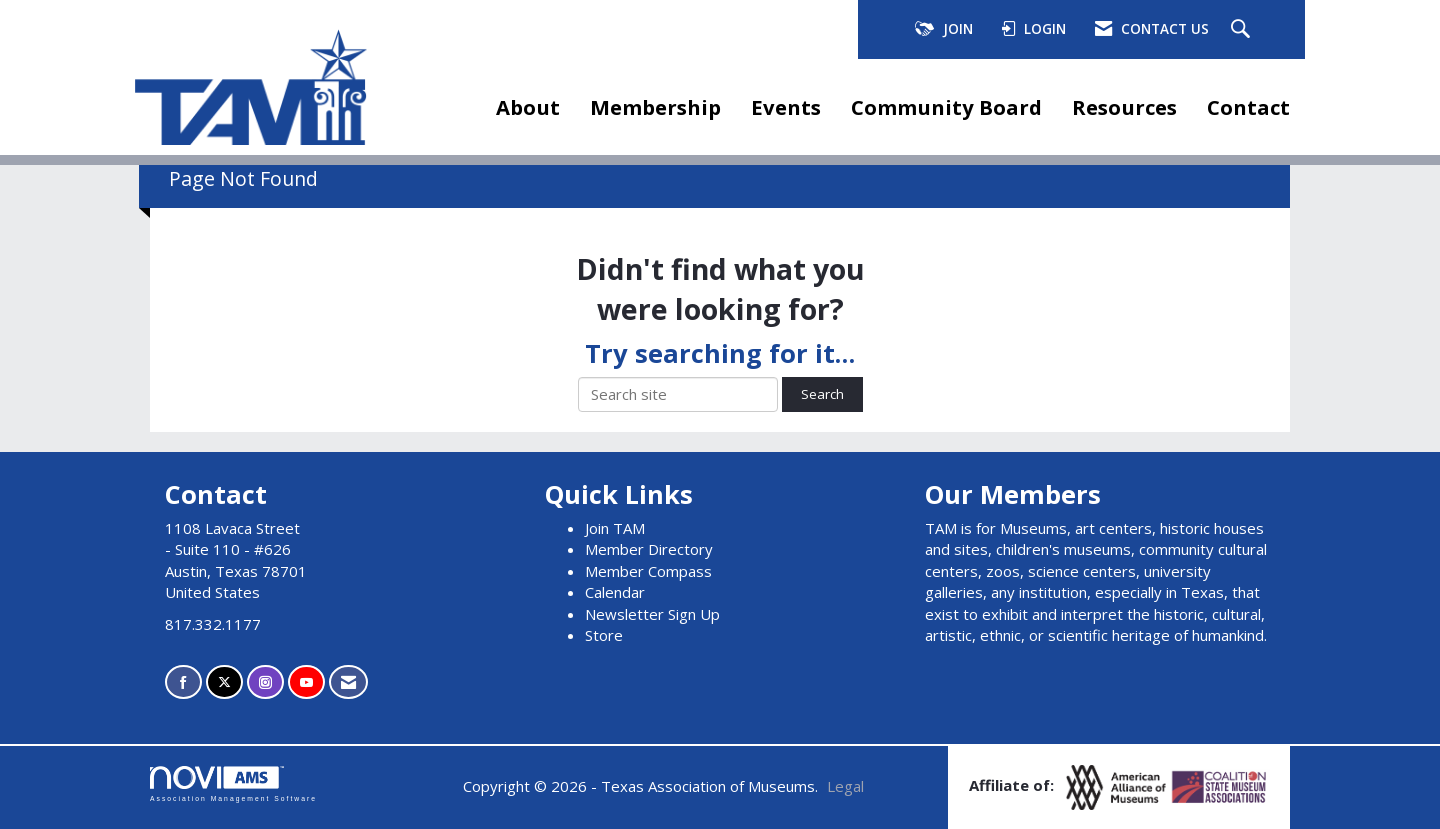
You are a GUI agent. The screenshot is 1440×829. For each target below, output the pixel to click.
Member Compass (648, 571)
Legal (845, 786)
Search (822, 394)
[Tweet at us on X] (224, 682)
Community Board (946, 107)
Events (786, 107)
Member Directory (649, 549)
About (528, 107)
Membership (655, 107)
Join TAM (615, 528)
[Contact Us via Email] (348, 682)
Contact (1248, 107)
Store (604, 635)
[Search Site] (1243, 30)
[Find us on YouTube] (306, 682)
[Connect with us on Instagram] (265, 682)
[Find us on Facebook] (183, 682)
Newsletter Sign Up (652, 614)
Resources (1124, 107)
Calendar (615, 592)
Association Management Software (233, 784)
